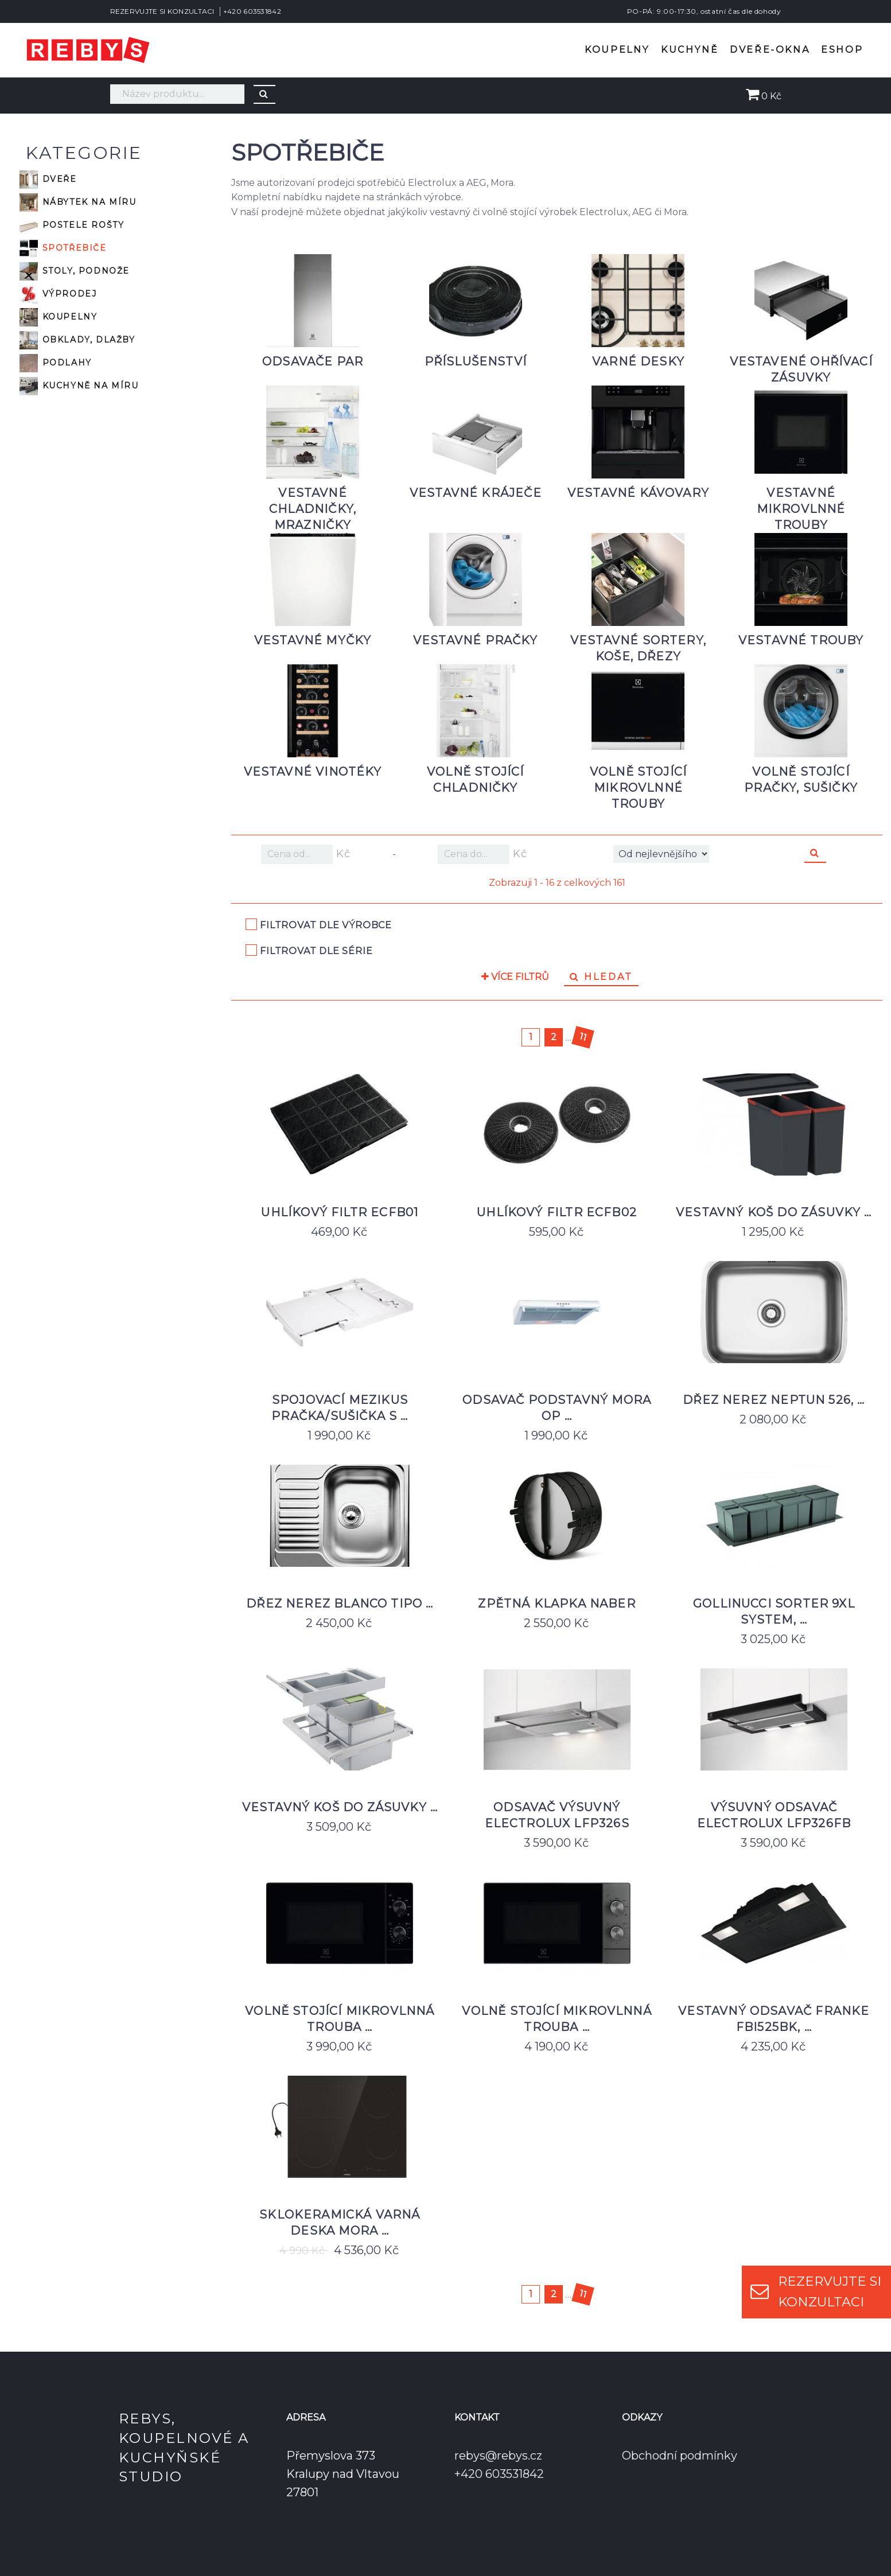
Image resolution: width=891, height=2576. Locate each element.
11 (583, 1037)
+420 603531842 (252, 11)
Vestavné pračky (475, 640)
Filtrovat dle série (316, 950)
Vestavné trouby (801, 640)
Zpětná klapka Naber (556, 1603)
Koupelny (617, 49)
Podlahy (56, 363)
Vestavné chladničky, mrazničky (312, 509)
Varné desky (638, 361)
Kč (305, 854)
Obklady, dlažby (77, 340)
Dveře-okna (770, 49)
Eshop (842, 49)
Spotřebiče (63, 248)
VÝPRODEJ (58, 294)
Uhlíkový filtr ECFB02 (557, 1212)
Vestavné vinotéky (313, 772)
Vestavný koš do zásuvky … (774, 1212)
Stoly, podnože (75, 271)
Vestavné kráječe (476, 493)
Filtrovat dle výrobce (326, 925)
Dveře (48, 179)
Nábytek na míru (78, 202)
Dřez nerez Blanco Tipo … (339, 1603)
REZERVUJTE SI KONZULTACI (162, 11)
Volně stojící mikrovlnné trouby (638, 788)
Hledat (601, 976)
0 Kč (763, 96)
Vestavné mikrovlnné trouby (801, 509)
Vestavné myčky (313, 640)
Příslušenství (476, 361)
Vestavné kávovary (638, 493)
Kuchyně (689, 49)
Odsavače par (312, 361)
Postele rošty (72, 225)
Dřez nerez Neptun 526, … (774, 1400)
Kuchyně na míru (79, 386)
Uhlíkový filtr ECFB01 (339, 1212)
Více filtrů (515, 977)
